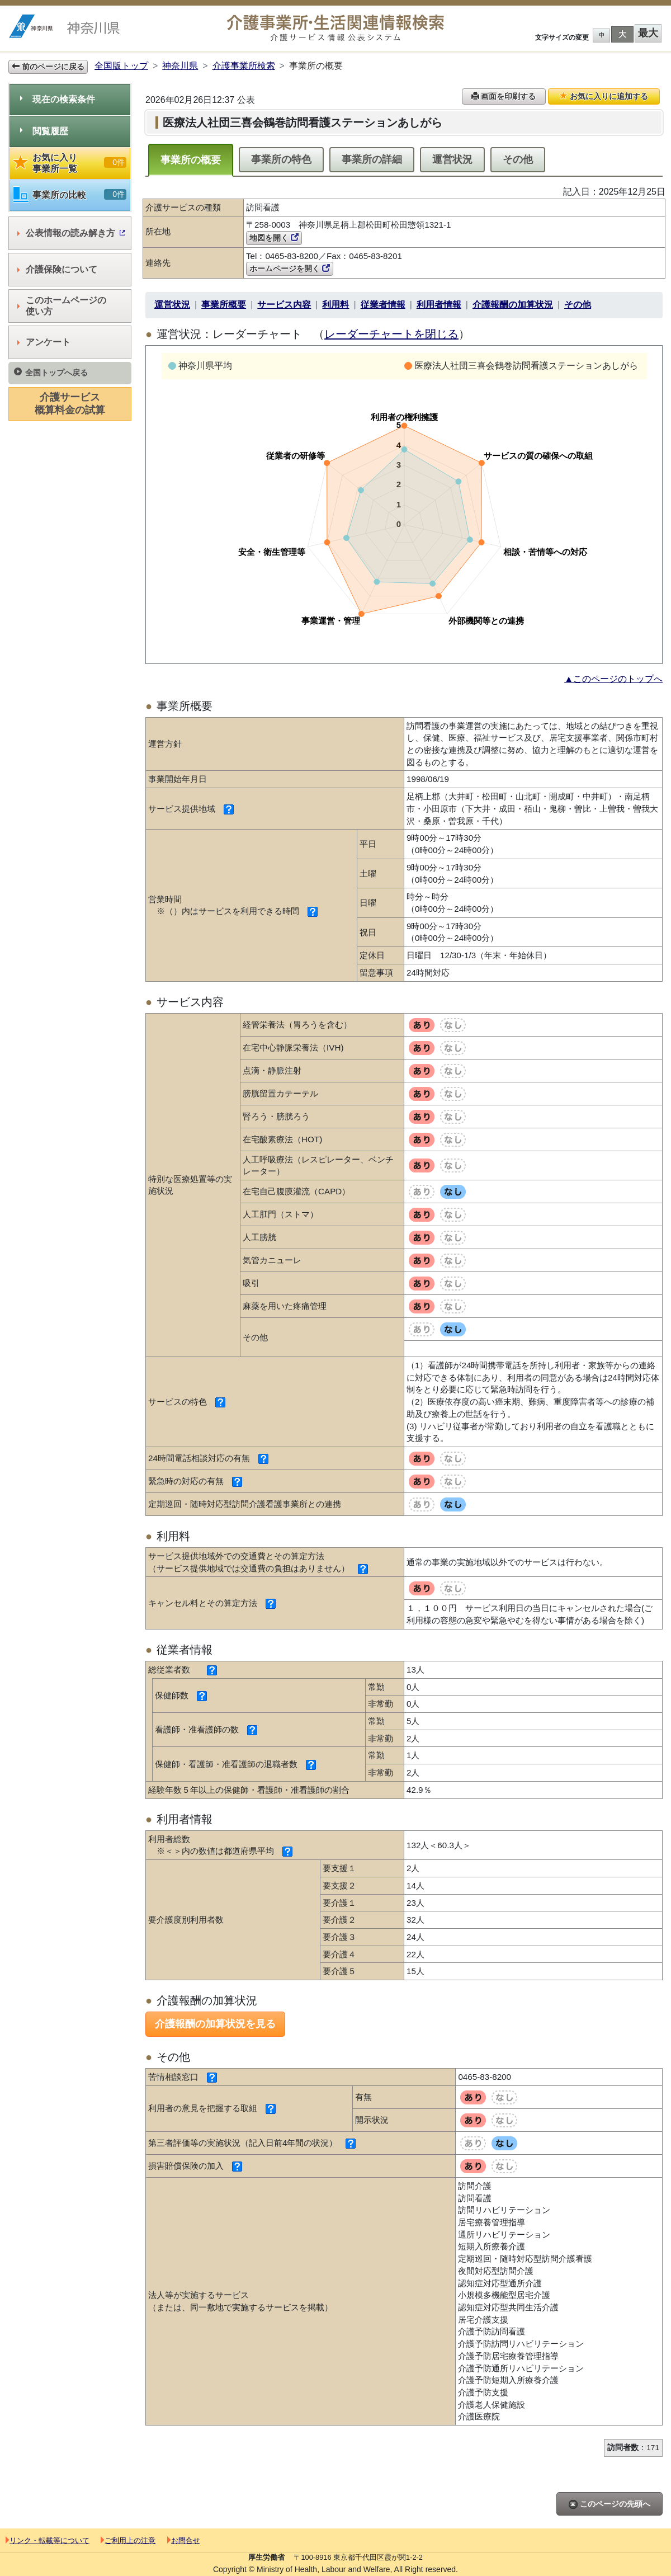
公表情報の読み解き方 (71, 233)
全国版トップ (121, 65)
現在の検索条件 (57, 99)
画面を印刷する (503, 96)
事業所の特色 (281, 159)
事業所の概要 (190, 160)
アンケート (43, 342)
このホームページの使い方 (61, 305)
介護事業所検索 (243, 65)
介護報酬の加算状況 (512, 304)
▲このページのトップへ (613, 679)
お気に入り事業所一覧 (69, 163)
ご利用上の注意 (128, 2540)
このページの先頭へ (609, 2504)
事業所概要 (223, 304)
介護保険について (57, 269)
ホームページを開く (289, 268)
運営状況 (452, 159)
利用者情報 (439, 304)
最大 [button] (648, 33)
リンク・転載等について (47, 2540)
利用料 (335, 304)
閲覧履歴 (44, 131)
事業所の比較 (69, 194)
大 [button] (622, 34)
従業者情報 (383, 304)
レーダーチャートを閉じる (391, 334)
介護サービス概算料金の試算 (70, 404)
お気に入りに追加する (604, 96)
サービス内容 (284, 304)
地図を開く (274, 237)
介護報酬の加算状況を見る (215, 2023)
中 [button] (601, 35)
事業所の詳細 (372, 159)
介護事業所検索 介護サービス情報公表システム (335, 28)
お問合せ (183, 2540)
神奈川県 (180, 65)
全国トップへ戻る (51, 372)
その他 (518, 159)
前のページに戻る (48, 66)
